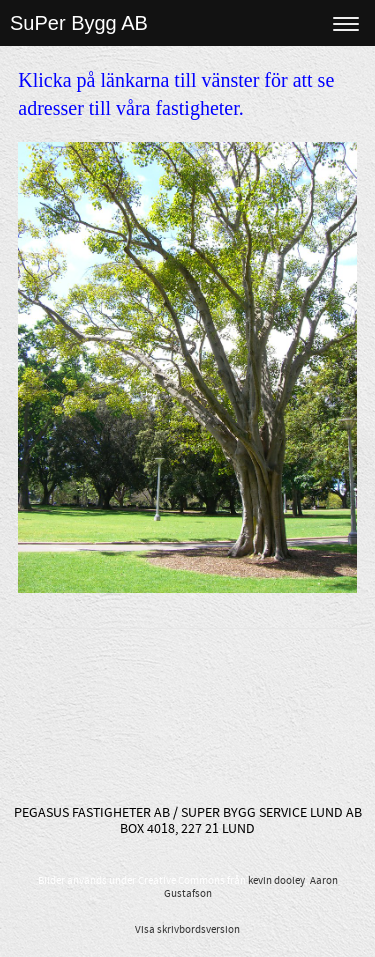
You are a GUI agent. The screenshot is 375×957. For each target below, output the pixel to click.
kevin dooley (276, 881)
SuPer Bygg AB (79, 23)
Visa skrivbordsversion (187, 930)
